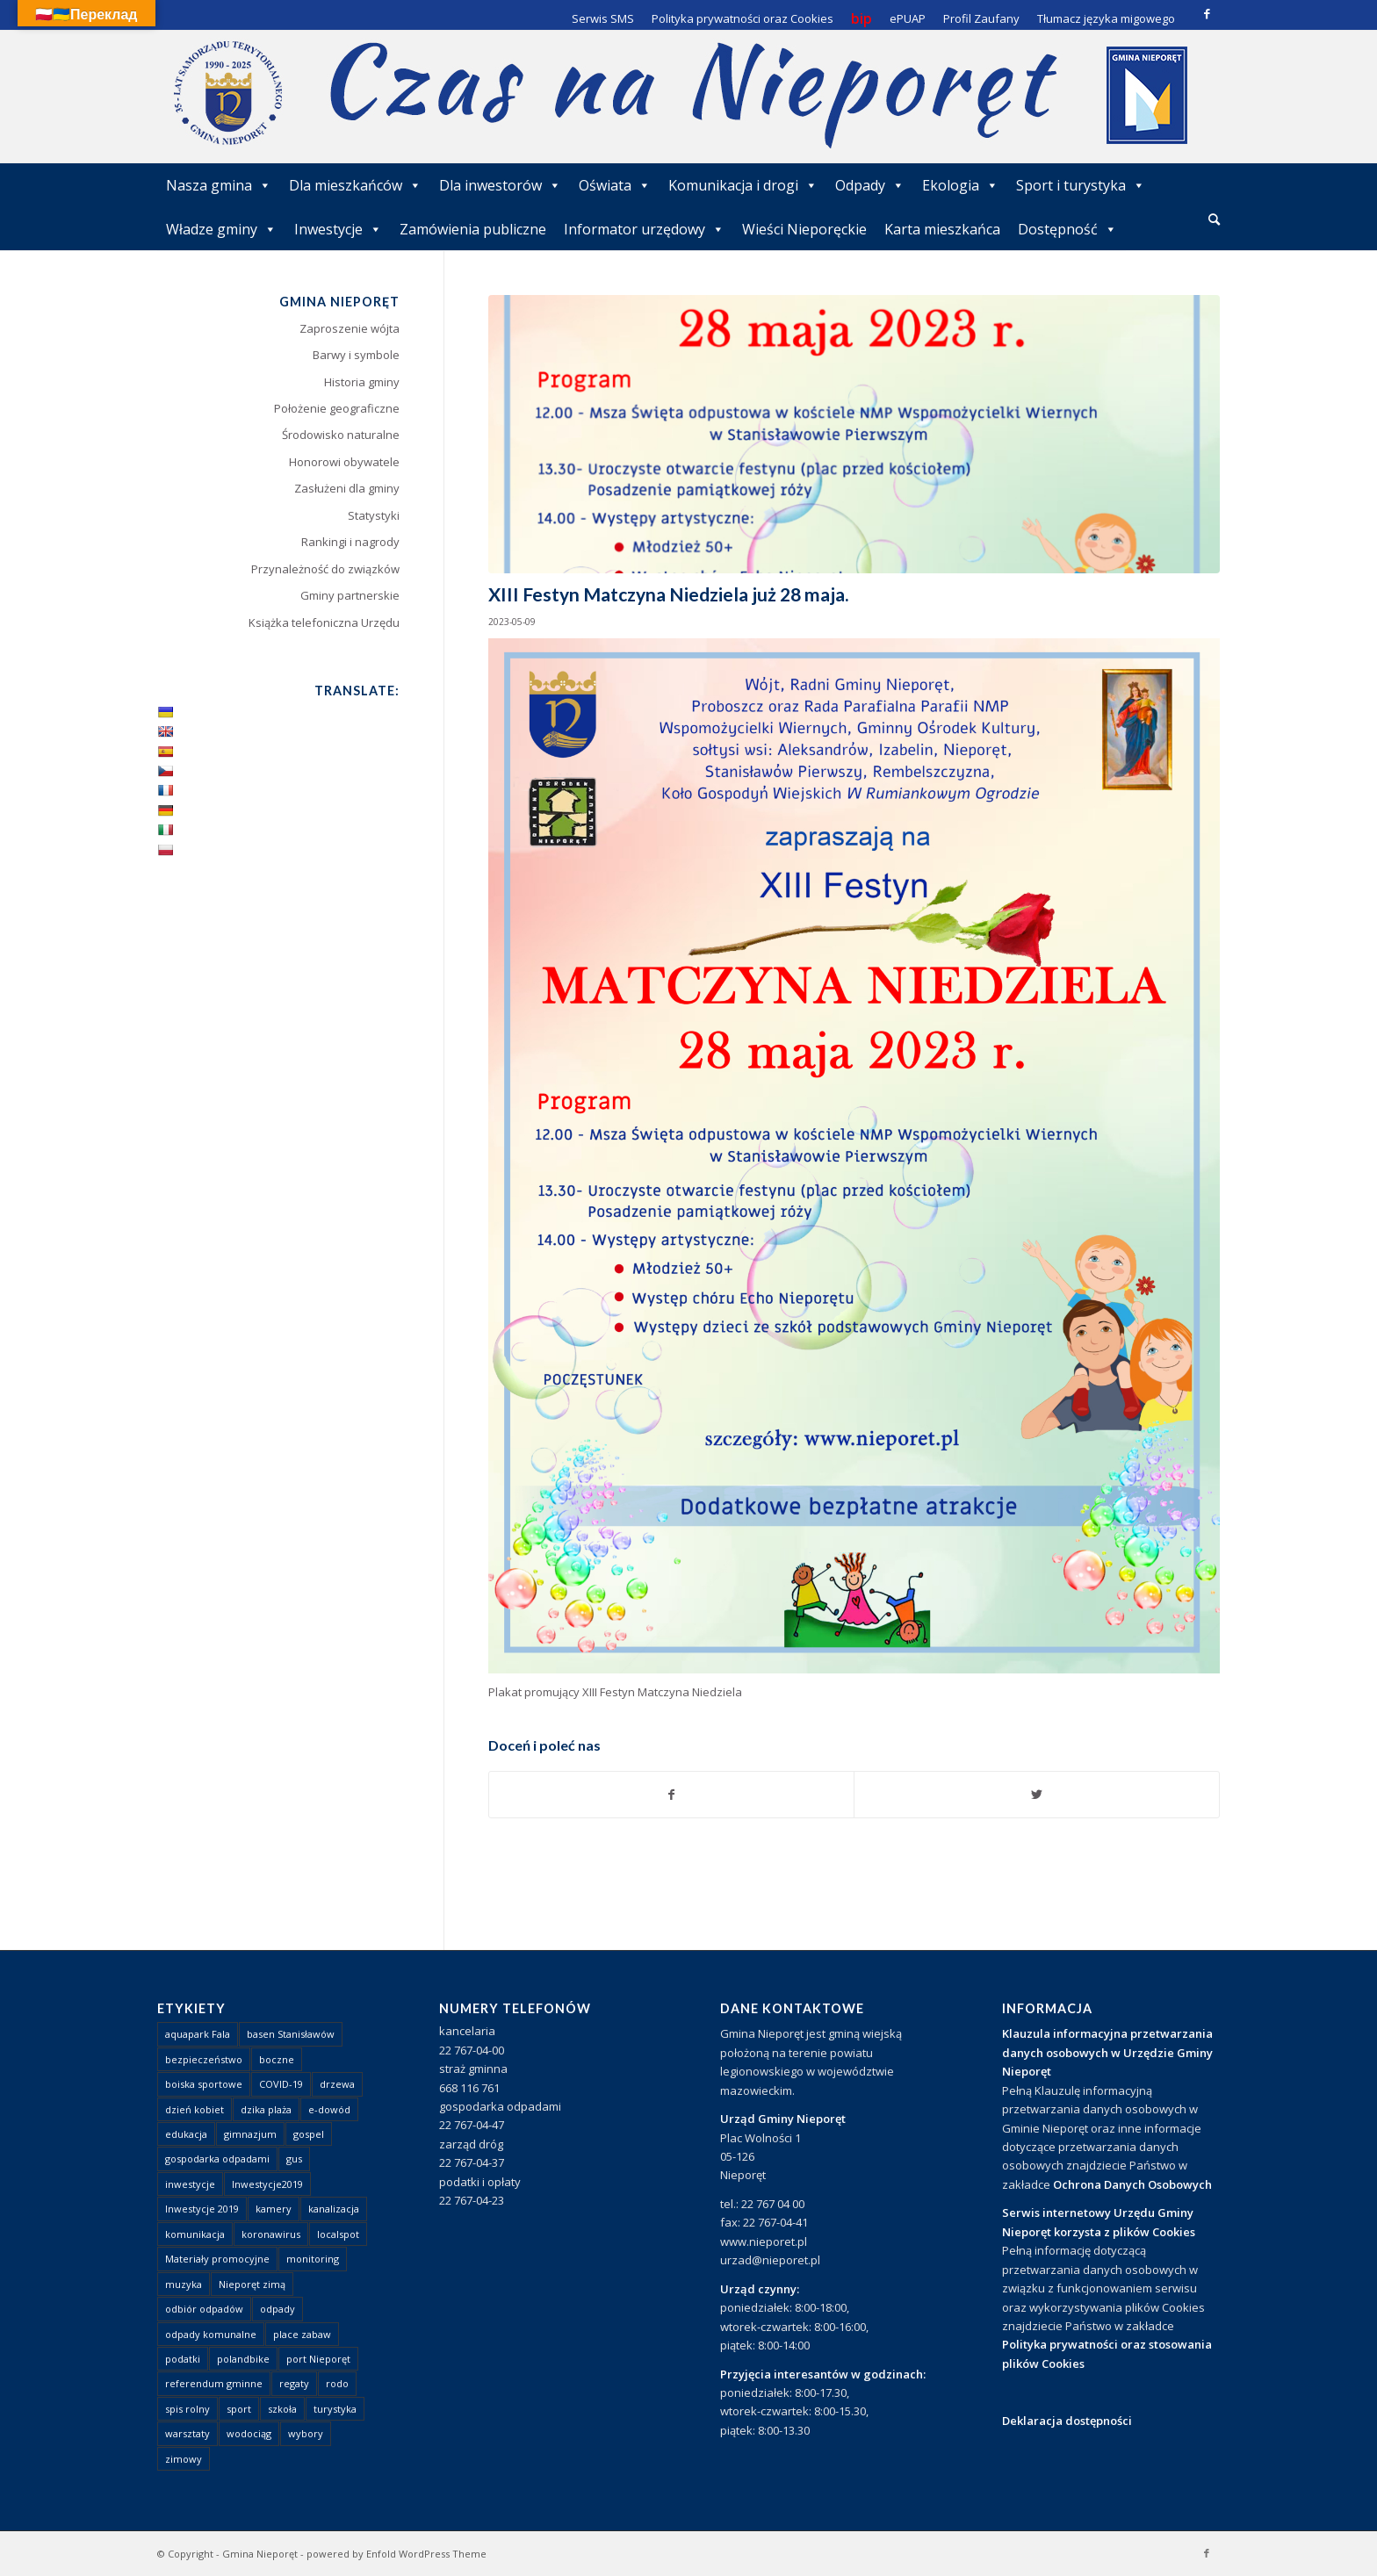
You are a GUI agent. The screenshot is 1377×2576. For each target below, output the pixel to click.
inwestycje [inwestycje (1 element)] (190, 2184)
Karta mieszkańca (942, 229)
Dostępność (1067, 229)
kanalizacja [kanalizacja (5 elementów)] (333, 2208)
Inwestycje (338, 229)
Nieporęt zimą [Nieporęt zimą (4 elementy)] (252, 2284)
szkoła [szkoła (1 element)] (282, 2408)
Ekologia (960, 185)
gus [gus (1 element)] (294, 2158)
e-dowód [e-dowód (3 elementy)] (329, 2109)
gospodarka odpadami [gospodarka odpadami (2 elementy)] (217, 2158)
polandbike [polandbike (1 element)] (243, 2358)
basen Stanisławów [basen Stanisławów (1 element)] (291, 2033)
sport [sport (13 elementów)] (239, 2408)
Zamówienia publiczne (473, 229)
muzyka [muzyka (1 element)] (183, 2284)
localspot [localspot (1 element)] (338, 2234)
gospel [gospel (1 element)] (308, 2134)
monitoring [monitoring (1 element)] (312, 2258)
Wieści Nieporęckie (804, 229)
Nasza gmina (218, 185)
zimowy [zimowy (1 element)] (183, 2458)
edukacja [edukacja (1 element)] (186, 2134)
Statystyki (374, 515)
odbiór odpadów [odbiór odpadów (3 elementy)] (204, 2308)
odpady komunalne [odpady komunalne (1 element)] (210, 2334)
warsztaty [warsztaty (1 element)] (187, 2433)
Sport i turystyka (1080, 185)
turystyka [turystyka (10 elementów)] (335, 2408)
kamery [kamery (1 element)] (274, 2208)
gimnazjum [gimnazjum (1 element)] (250, 2134)
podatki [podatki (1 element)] (182, 2358)
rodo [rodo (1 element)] (337, 2383)
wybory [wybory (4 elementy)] (305, 2433)
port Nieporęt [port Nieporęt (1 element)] (318, 2358)
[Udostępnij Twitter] (1036, 1794)
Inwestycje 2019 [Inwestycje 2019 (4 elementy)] (202, 2208)
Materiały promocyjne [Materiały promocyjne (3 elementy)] (217, 2258)
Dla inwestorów (500, 185)
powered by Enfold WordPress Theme (396, 2553)
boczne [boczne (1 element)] (276, 2059)
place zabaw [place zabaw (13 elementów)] (302, 2334)
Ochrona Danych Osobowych (1132, 2184)
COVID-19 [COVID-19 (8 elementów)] (281, 2083)
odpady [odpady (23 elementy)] (277, 2308)
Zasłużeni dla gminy (347, 488)
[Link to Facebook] (1206, 13)
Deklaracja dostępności (1067, 2420)
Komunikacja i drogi (743, 185)
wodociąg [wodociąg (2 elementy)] (249, 2433)
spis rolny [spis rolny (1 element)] (187, 2408)
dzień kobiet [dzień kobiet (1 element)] (194, 2109)
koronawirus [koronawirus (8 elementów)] (271, 2234)
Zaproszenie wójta (349, 328)
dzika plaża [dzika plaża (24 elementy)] (266, 2109)
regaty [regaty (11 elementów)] (294, 2383)
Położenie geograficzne (337, 408)
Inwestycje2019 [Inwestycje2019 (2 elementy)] (267, 2184)
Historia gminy (362, 382)
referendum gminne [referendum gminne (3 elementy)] (214, 2383)
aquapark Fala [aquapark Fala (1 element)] (197, 2033)
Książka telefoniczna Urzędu (324, 622)
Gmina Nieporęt (260, 2553)
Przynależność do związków (325, 569)
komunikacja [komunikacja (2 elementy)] (195, 2234)
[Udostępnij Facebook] (671, 1794)
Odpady (870, 185)
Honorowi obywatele (344, 462)
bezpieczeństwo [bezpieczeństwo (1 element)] (203, 2059)
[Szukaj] (1214, 219)
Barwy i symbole (356, 355)
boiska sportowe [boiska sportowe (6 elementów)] (203, 2083)
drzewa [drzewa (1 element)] (337, 2083)
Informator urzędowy (644, 229)
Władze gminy (221, 229)
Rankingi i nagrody (350, 542)
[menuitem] (1214, 220)
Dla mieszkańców (355, 185)
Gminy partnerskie (350, 595)
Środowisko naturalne (341, 435)
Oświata (615, 185)
